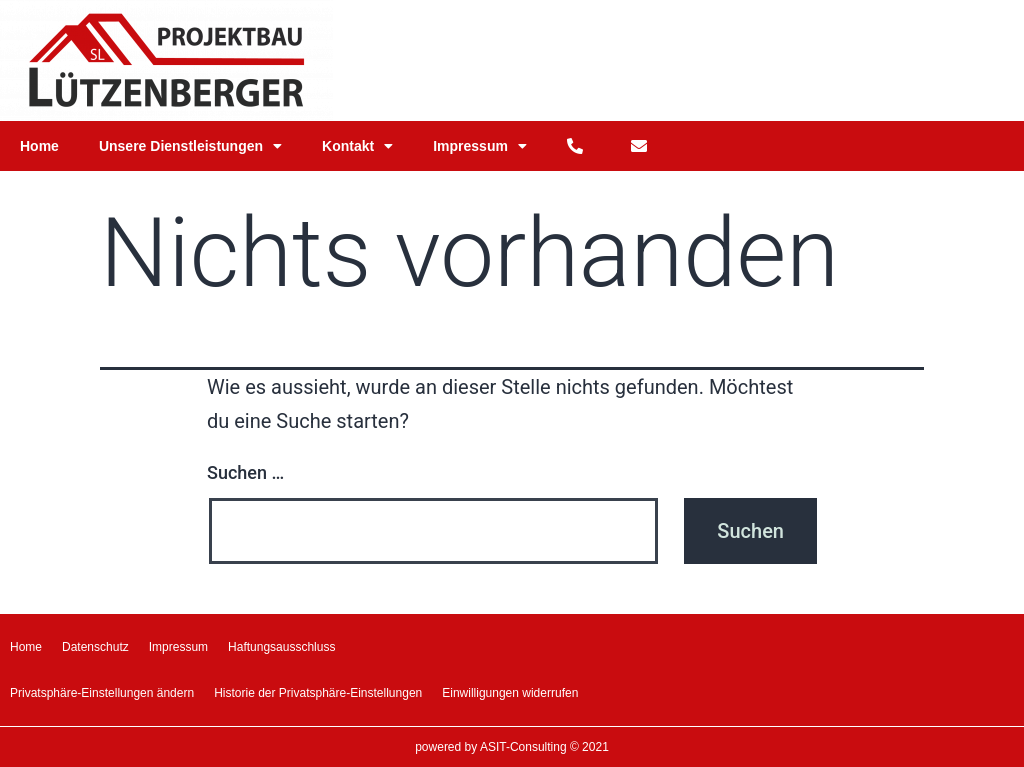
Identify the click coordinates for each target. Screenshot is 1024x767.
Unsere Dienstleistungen (190, 146)
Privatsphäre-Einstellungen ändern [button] (102, 693)
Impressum (480, 146)
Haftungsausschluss (281, 647)
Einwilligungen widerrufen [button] (510, 693)
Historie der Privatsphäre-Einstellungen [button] (318, 693)
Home (39, 146)
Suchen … (245, 472)
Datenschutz (95, 647)
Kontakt (357, 146)
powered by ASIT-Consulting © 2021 (512, 747)
